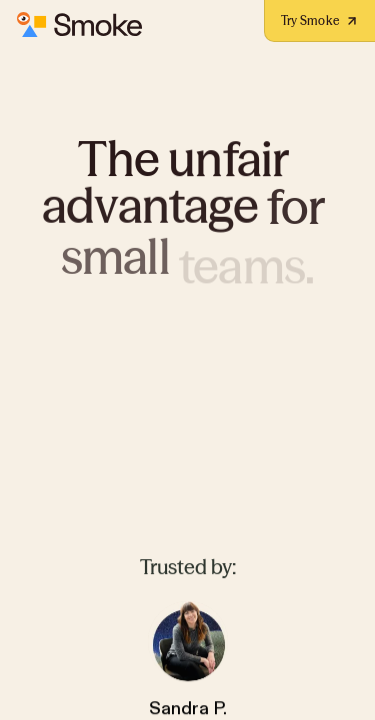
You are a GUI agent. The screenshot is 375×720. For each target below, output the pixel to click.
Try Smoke (320, 20)
